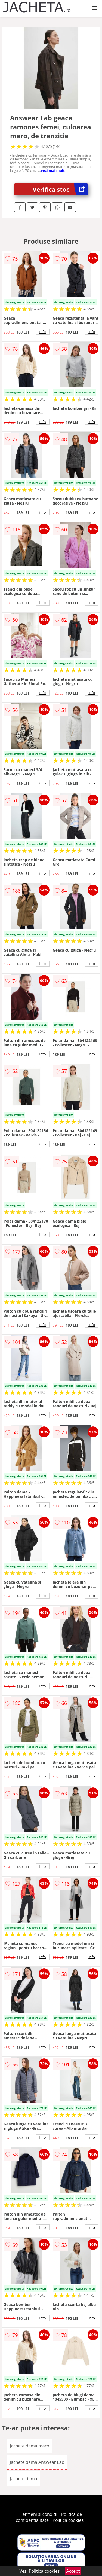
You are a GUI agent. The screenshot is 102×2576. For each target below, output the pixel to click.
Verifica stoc (60, 189)
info (42, 331)
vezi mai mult (53, 170)
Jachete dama (23, 2479)
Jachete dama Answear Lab (37, 2462)
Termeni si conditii (38, 2514)
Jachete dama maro (29, 2446)
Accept (73, 2571)
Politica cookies (68, 2520)
